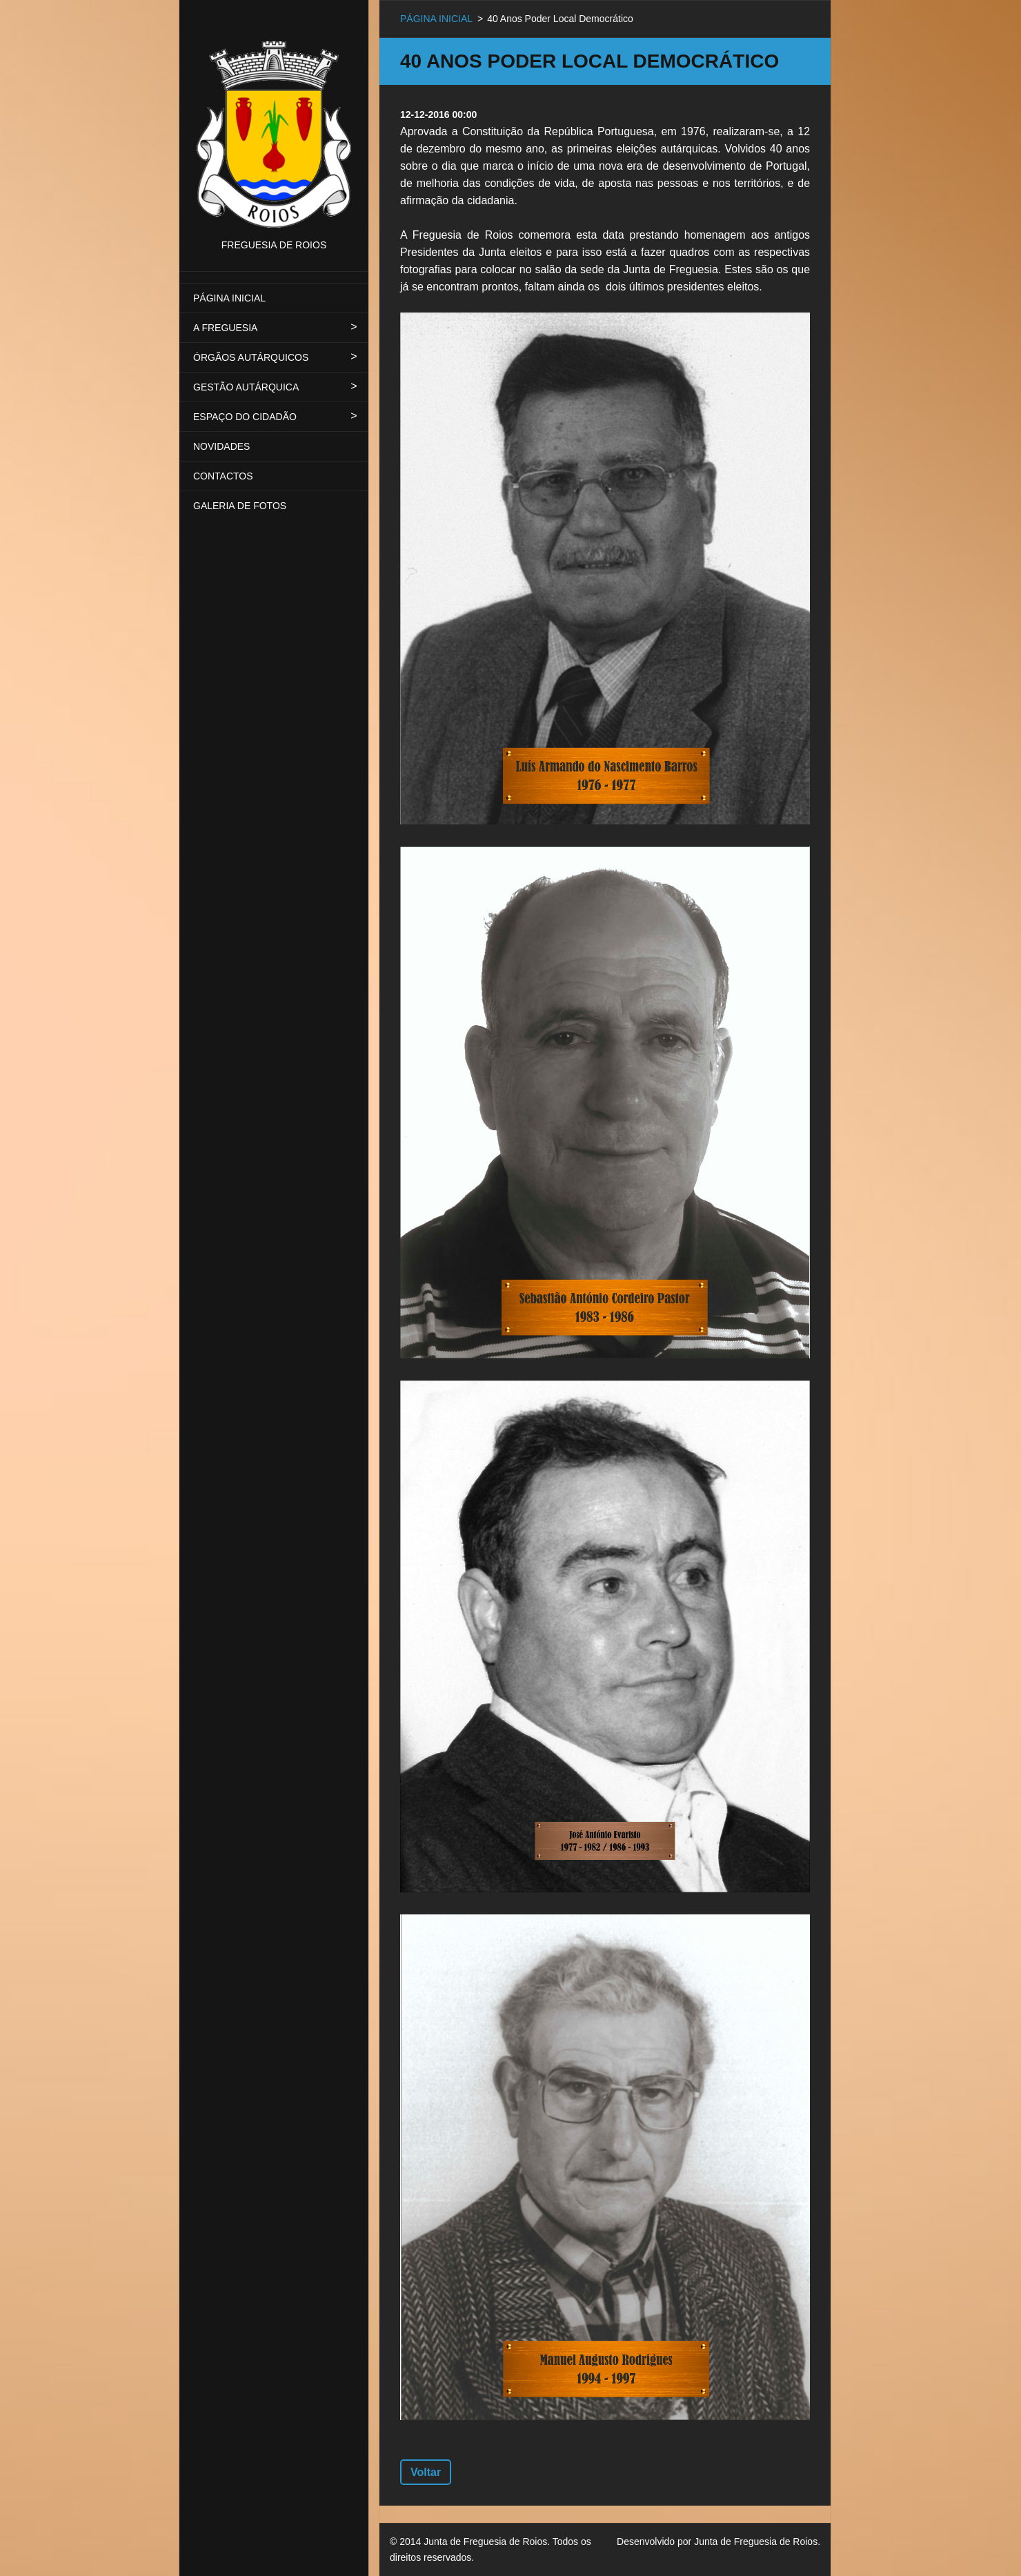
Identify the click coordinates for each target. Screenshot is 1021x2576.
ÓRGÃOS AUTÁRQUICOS (250, 357)
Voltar (425, 2472)
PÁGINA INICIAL (229, 298)
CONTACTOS (223, 476)
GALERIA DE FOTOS (239, 505)
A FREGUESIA (225, 327)
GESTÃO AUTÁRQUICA (246, 387)
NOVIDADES (221, 446)
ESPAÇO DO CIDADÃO (245, 416)
